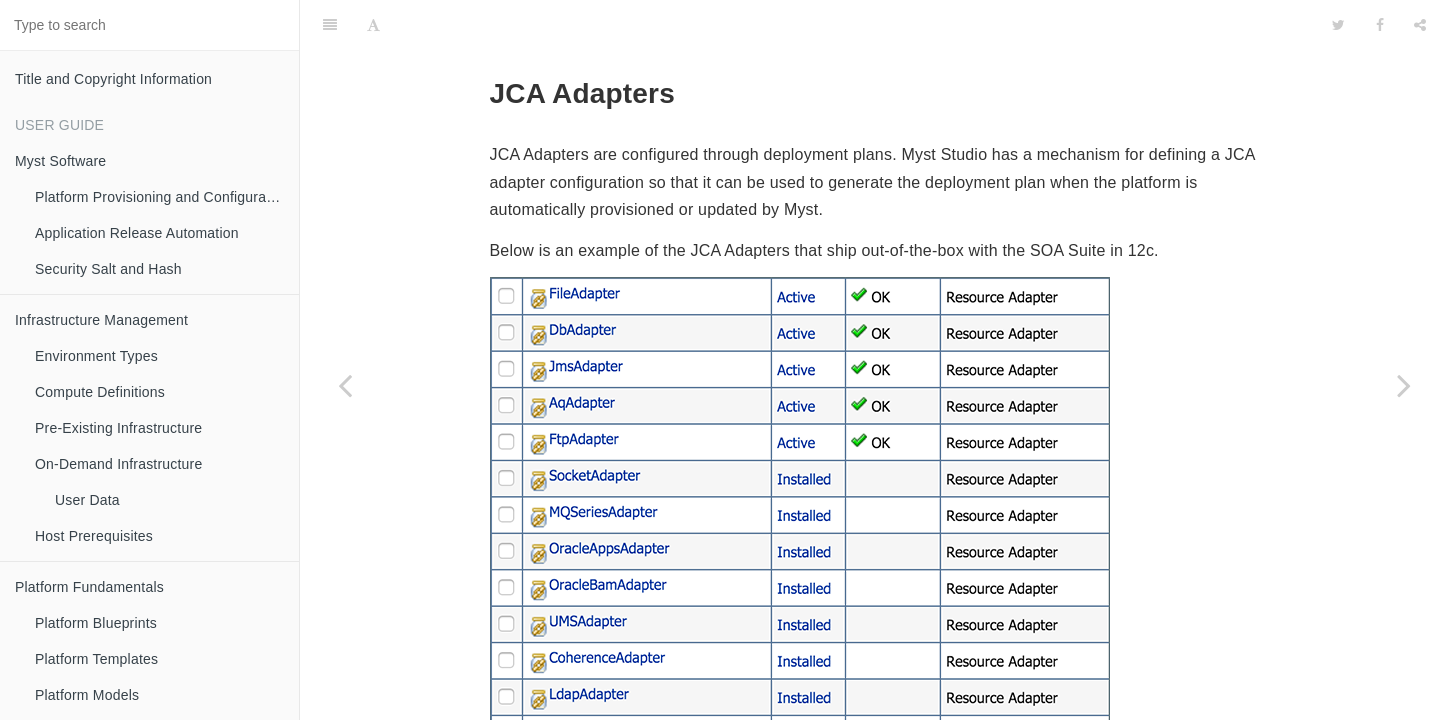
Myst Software (60, 161)
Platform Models (87, 695)
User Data (87, 500)
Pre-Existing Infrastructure (118, 428)
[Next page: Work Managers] (1404, 385)
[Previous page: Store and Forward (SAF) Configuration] (345, 385)
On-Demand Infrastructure (118, 464)
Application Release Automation (137, 233)
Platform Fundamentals (89, 587)
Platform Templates (96, 659)
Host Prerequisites (94, 536)
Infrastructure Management (101, 320)
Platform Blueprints (96, 623)
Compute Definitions (100, 392)
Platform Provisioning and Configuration (162, 197)
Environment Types (96, 356)
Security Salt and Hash (108, 269)
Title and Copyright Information (113, 79)
